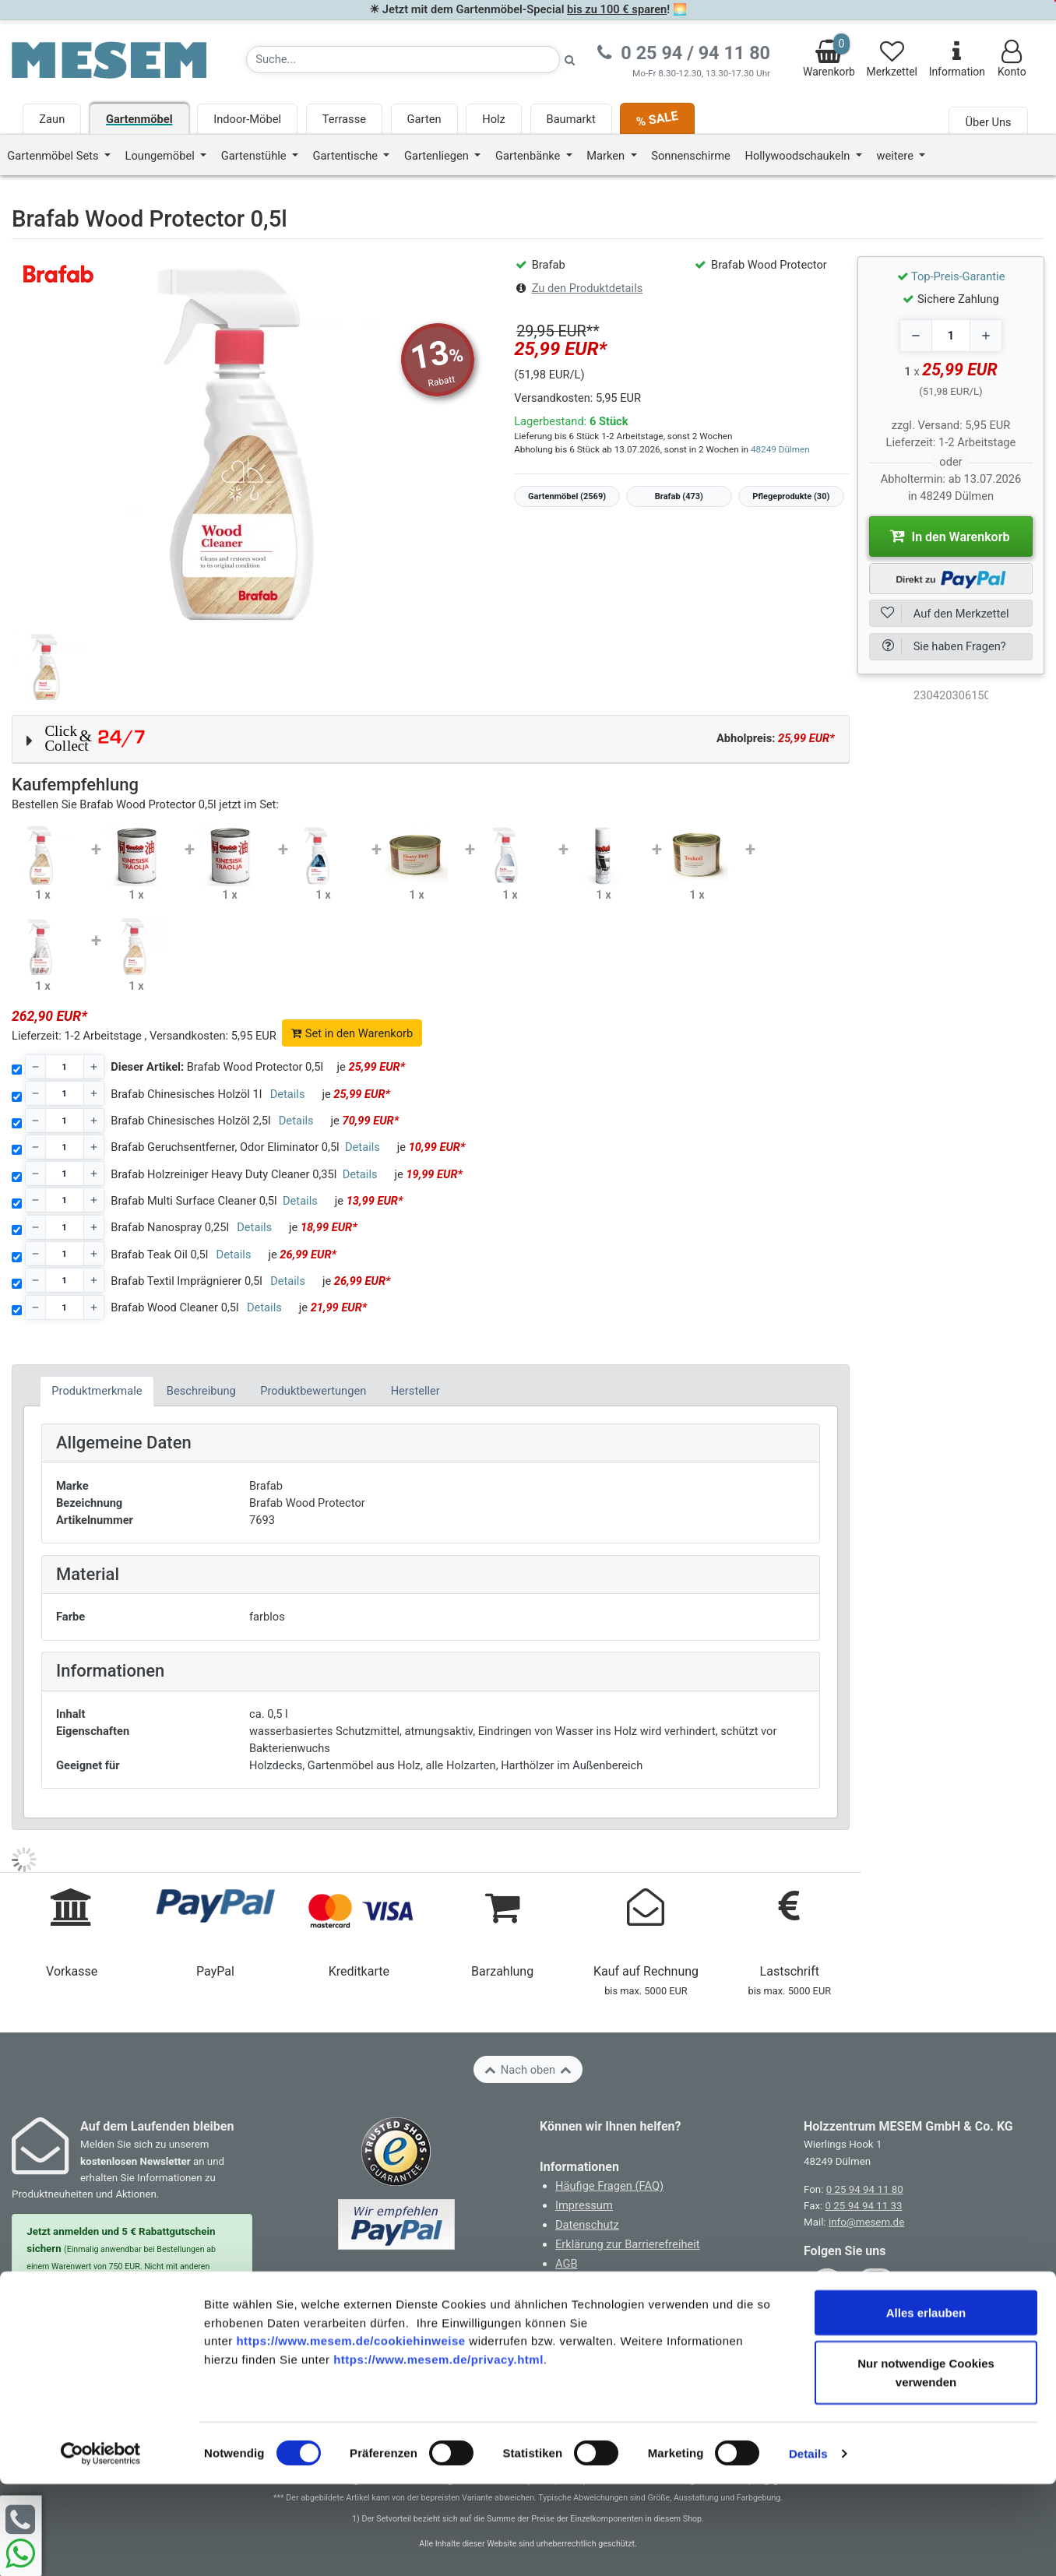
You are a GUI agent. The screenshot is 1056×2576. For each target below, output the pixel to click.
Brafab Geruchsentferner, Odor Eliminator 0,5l (225, 1147)
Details (808, 2545)
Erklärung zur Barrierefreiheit (627, 2244)
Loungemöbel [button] (161, 156)
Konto (1012, 59)
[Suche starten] (570, 59)
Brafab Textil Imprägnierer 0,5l (186, 1281)
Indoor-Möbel (247, 119)
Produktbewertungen (313, 1391)
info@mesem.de (866, 2222)
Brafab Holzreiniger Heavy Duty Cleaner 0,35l (223, 1174)
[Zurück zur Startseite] (109, 59)
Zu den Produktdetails (587, 288)
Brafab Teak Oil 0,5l (159, 1255)
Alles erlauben (926, 2404)
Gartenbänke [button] (529, 156)
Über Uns (988, 122)
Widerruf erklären (604, 2324)
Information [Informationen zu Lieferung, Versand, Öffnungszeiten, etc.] (957, 59)
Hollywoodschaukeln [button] (798, 156)
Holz (493, 119)
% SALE (657, 118)
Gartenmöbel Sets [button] (54, 156)
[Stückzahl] (64, 1067)
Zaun (52, 119)
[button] (430, 739)
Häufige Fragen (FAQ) (609, 2186)
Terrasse (344, 119)
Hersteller (415, 1391)
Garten (424, 119)
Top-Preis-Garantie (958, 276)
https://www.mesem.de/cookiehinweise (350, 2433)
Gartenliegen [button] (438, 156)
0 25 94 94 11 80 (864, 2189)
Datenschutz (587, 2225)
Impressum (584, 2205)
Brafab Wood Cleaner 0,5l (174, 1307)
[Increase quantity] (985, 335)
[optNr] (951, 695)
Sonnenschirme (690, 156)
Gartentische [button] (347, 156)
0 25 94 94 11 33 (864, 2206)
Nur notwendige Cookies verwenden (925, 2464)
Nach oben (527, 2070)
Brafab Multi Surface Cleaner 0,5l (193, 1201)
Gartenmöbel (139, 119)
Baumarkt (571, 119)
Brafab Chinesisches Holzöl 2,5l (190, 1121)
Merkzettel (892, 59)
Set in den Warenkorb (352, 1033)
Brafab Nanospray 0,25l (170, 1227)
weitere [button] (896, 156)
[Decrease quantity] (915, 335)
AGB (566, 2264)
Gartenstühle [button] (255, 156)
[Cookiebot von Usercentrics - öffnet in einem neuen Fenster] (101, 2545)
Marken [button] (607, 156)
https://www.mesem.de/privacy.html (438, 2451)
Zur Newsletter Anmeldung (132, 2330)
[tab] (97, 1391)
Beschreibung (201, 1391)
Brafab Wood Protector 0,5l (217, 1067)
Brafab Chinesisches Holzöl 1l (186, 1094)
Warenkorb (829, 55)
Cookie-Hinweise (597, 2283)
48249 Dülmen (780, 449)
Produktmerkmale (96, 1391)
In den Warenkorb (950, 535)
